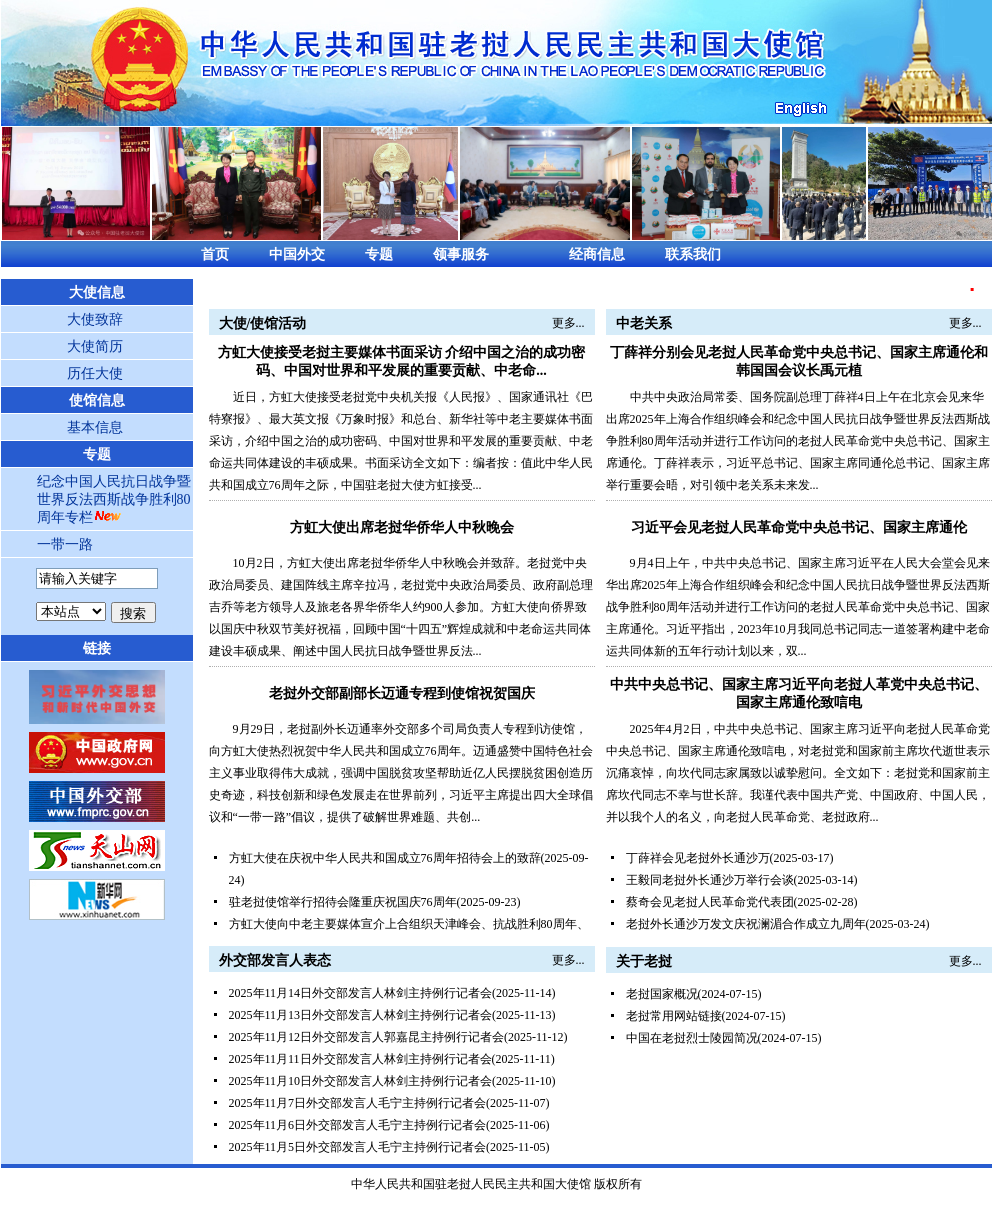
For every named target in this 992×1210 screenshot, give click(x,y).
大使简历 (95, 346)
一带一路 (65, 544)
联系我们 (693, 254)
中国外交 (297, 254)
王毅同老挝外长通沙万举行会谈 (710, 880)
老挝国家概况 (662, 994)
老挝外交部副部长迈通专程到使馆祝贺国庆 (402, 693)
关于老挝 (644, 961)
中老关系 (644, 323)
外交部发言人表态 (275, 960)
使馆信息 (97, 400)
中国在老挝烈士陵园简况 (692, 1038)
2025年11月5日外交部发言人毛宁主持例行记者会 (358, 1147)
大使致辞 (95, 319)
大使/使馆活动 (263, 323)
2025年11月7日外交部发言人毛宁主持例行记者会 (358, 1103)
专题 (379, 254)
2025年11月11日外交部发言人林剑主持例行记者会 (360, 1059)
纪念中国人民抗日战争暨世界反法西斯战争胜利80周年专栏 (114, 499)
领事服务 (461, 254)
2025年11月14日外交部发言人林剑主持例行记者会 (361, 993)
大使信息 (97, 292)
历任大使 (95, 373)
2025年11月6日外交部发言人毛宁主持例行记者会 (358, 1125)
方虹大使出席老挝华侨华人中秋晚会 (402, 527)
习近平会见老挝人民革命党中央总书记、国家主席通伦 (799, 527)
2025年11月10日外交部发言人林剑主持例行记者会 (361, 1081)
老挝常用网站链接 (674, 1016)
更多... (568, 323)
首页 (215, 254)
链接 (97, 648)
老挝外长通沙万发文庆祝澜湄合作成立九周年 (746, 924)
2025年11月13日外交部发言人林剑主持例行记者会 (361, 1015)
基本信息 (95, 427)
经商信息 (597, 254)
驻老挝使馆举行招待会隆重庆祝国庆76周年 (343, 902)
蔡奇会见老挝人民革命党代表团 (710, 902)
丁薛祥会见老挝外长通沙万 (698, 858)
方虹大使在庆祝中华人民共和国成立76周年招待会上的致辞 (385, 858)
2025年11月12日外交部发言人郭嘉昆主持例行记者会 (367, 1037)
